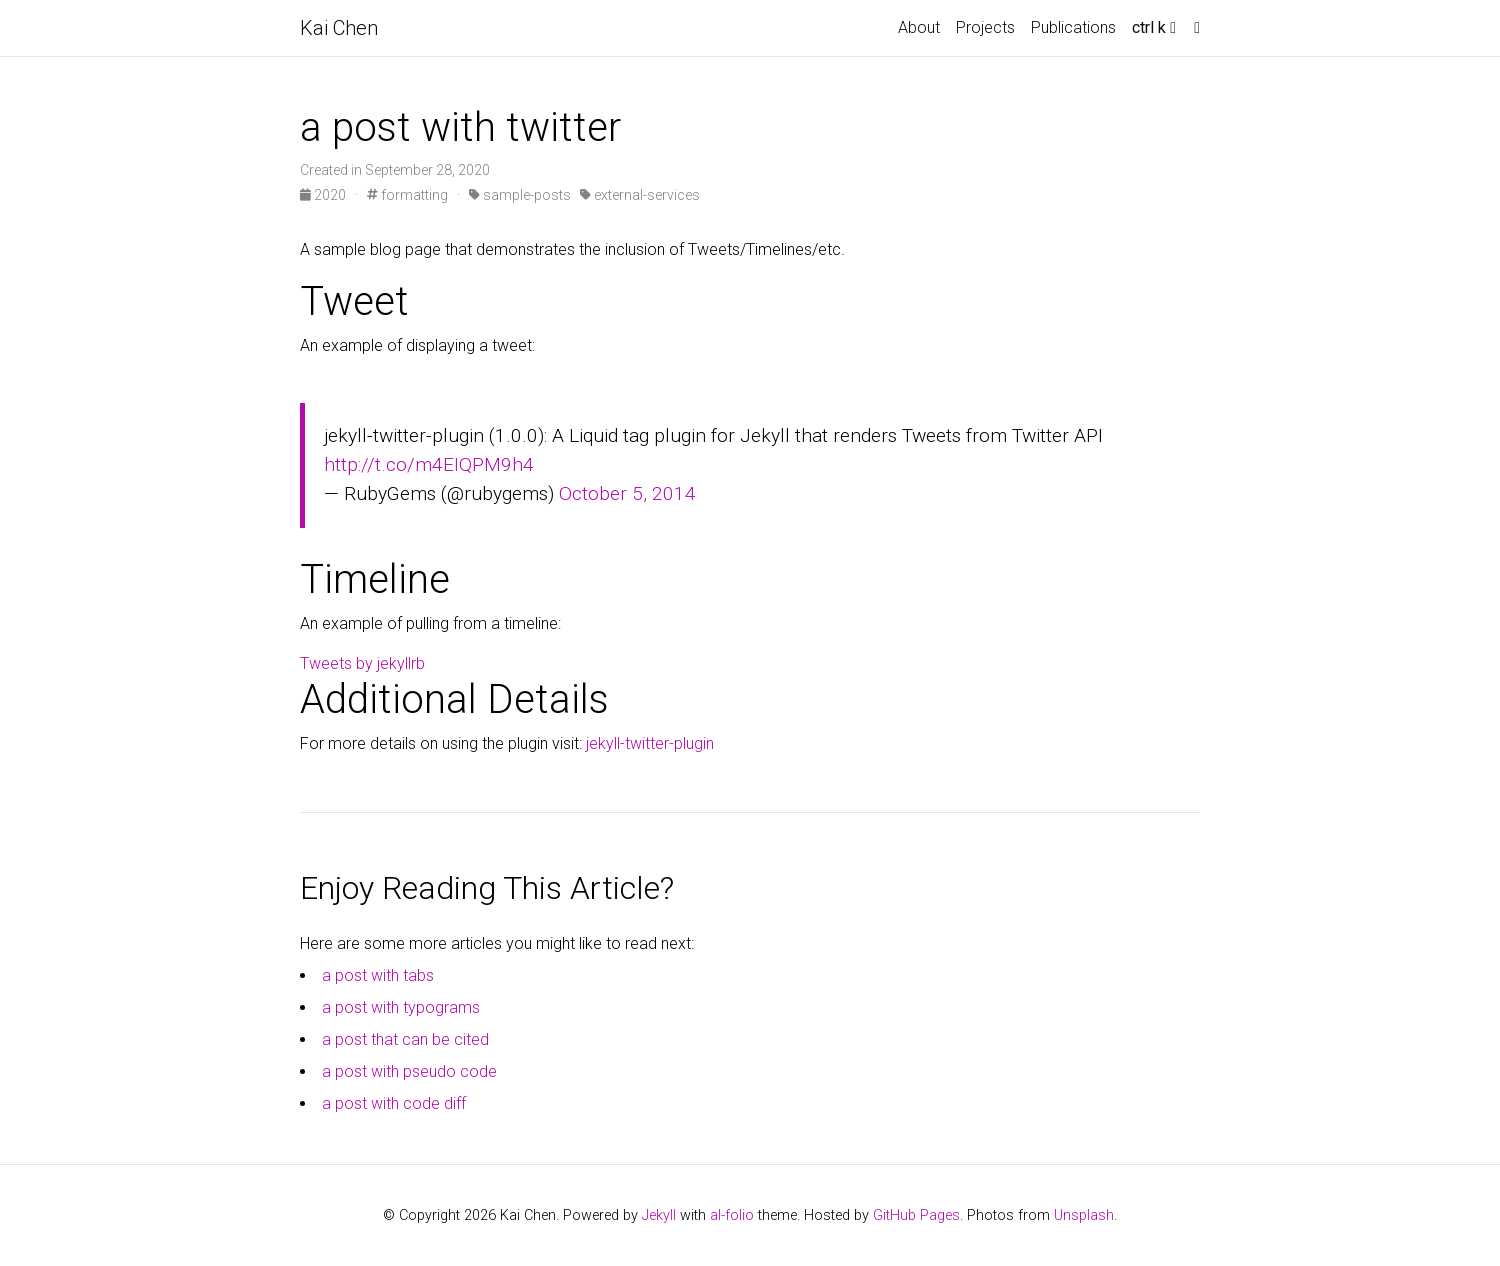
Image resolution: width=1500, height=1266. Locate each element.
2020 (324, 195)
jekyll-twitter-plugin (650, 743)
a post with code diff (394, 1103)
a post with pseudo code (409, 1071)
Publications (1073, 27)
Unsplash (1084, 1215)
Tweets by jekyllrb (362, 663)
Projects (985, 27)
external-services (640, 195)
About (919, 27)
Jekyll (659, 1215)
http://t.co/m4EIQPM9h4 (429, 464)
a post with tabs (378, 975)
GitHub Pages (916, 1215)
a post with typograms (401, 1007)
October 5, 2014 (627, 493)
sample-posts (520, 195)
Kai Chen (339, 28)
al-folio (732, 1215)
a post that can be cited (405, 1039)
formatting (407, 195)
